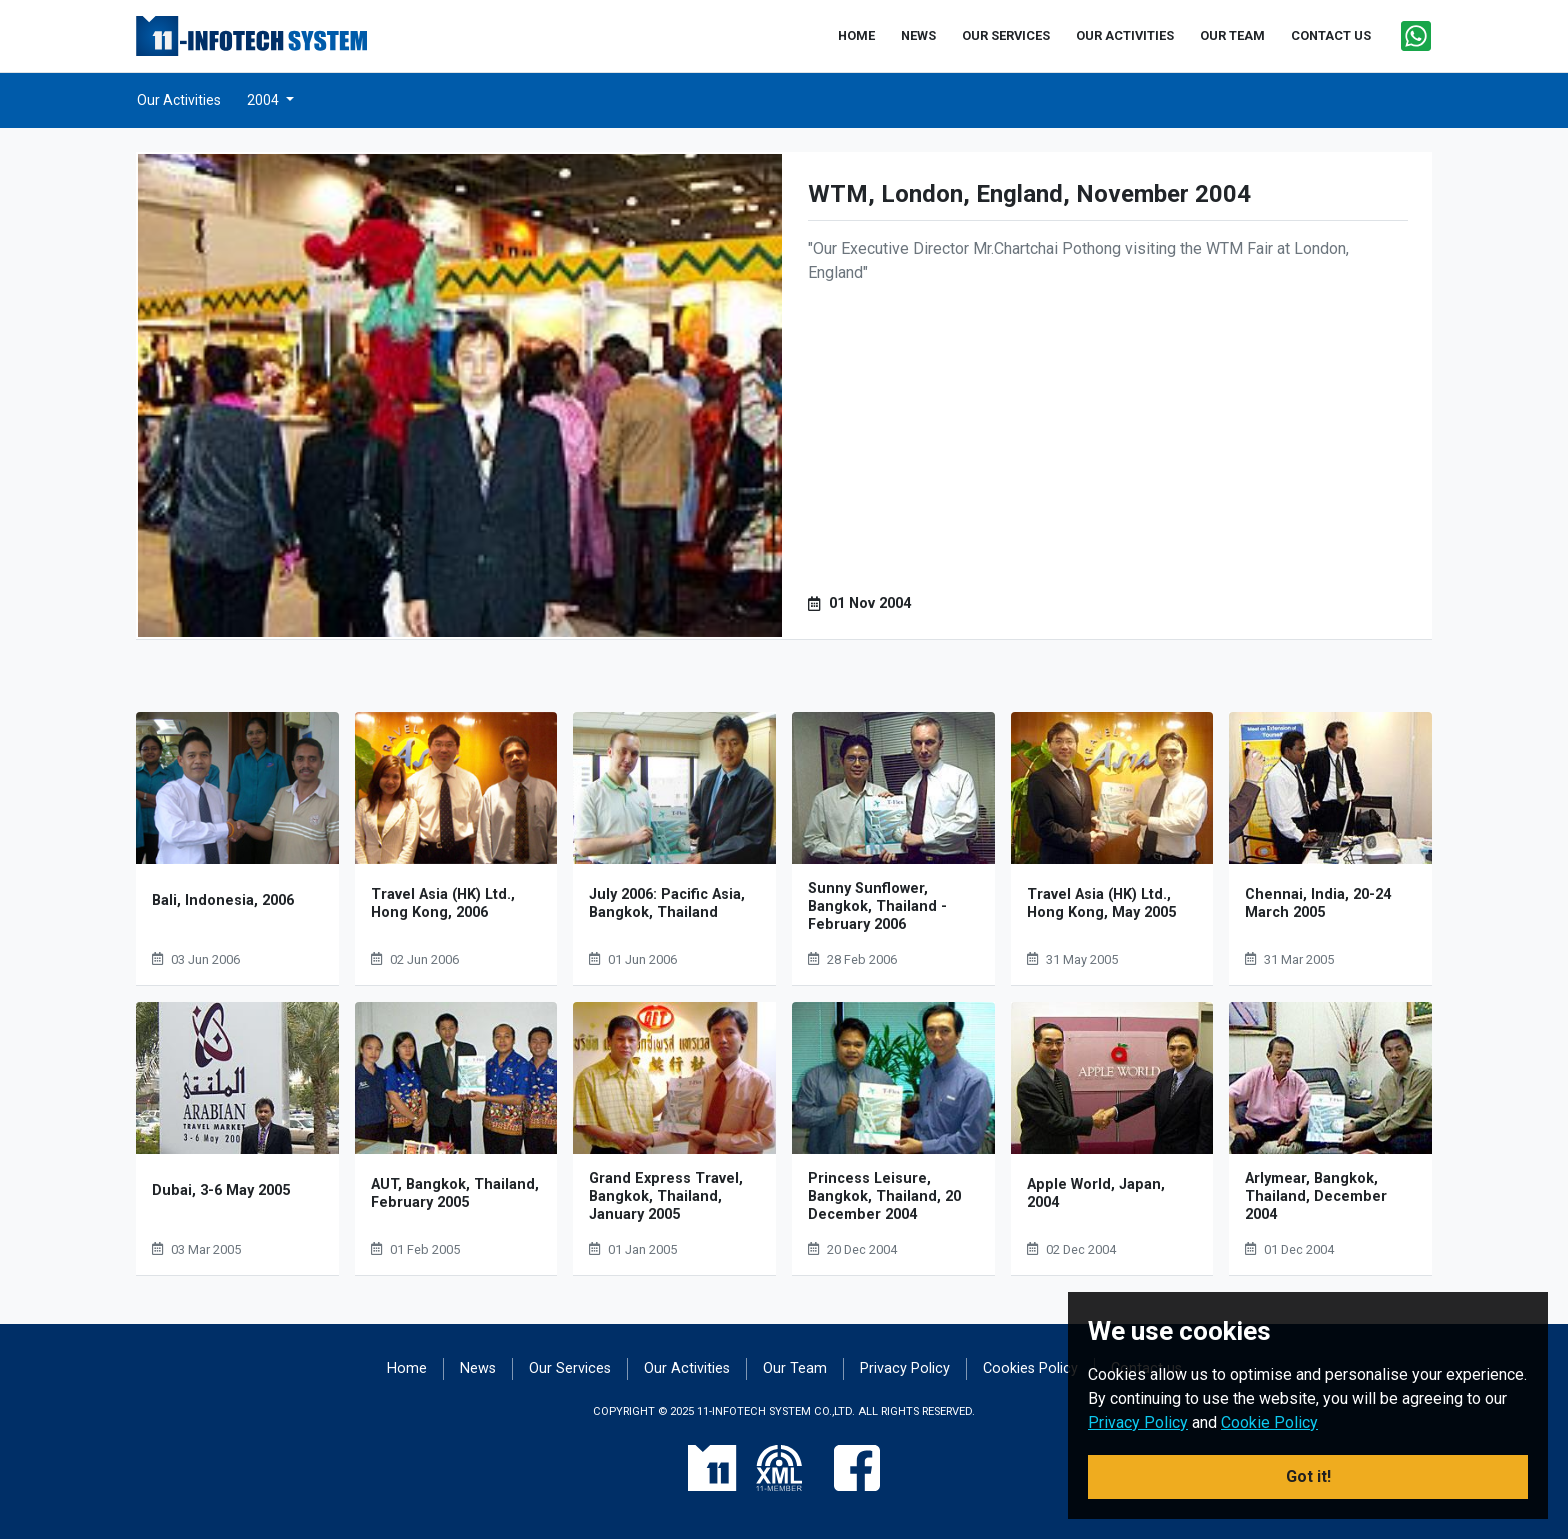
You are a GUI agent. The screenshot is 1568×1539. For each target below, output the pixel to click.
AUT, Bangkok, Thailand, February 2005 (455, 1193)
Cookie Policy (1269, 1422)
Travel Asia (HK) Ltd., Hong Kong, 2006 (443, 903)
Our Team (795, 1368)
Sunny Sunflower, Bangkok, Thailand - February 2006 (877, 906)
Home (407, 1368)
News (478, 1368)
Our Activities (179, 100)
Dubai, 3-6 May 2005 (221, 1190)
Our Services (570, 1368)
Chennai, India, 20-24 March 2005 (1318, 903)
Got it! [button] (1308, 1476)
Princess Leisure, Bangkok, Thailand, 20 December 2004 (884, 1196)
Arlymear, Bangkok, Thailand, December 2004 (1316, 1196)
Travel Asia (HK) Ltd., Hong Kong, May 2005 (1101, 903)
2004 (264, 100)
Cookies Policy (1030, 1368)
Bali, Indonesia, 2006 (223, 900)
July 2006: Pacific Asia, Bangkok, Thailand (667, 903)
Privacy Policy (905, 1368)
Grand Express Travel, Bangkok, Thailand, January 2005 (666, 1196)
